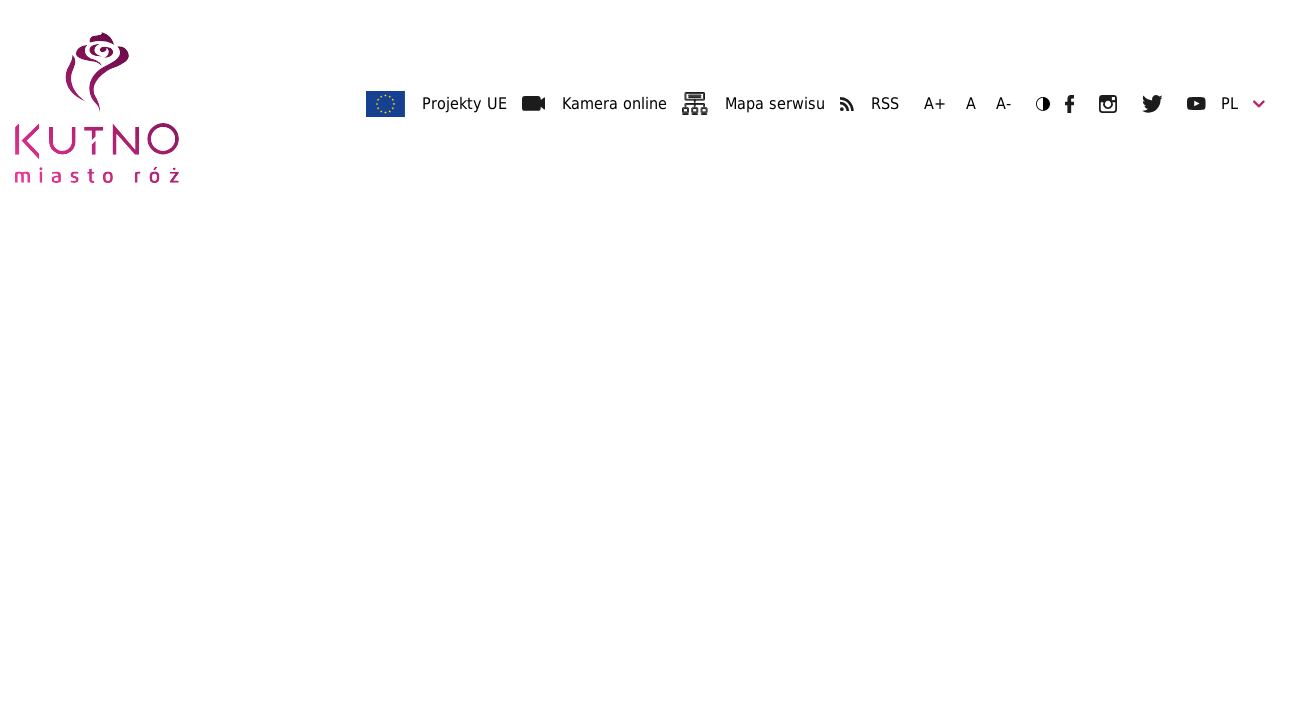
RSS (885, 103)
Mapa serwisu (775, 103)
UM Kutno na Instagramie (1108, 104)
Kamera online (614, 103)
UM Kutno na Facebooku (1069, 104)
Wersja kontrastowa (1036, 103)
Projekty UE (464, 103)
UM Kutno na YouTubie (1196, 103)
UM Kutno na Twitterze (1152, 104)
